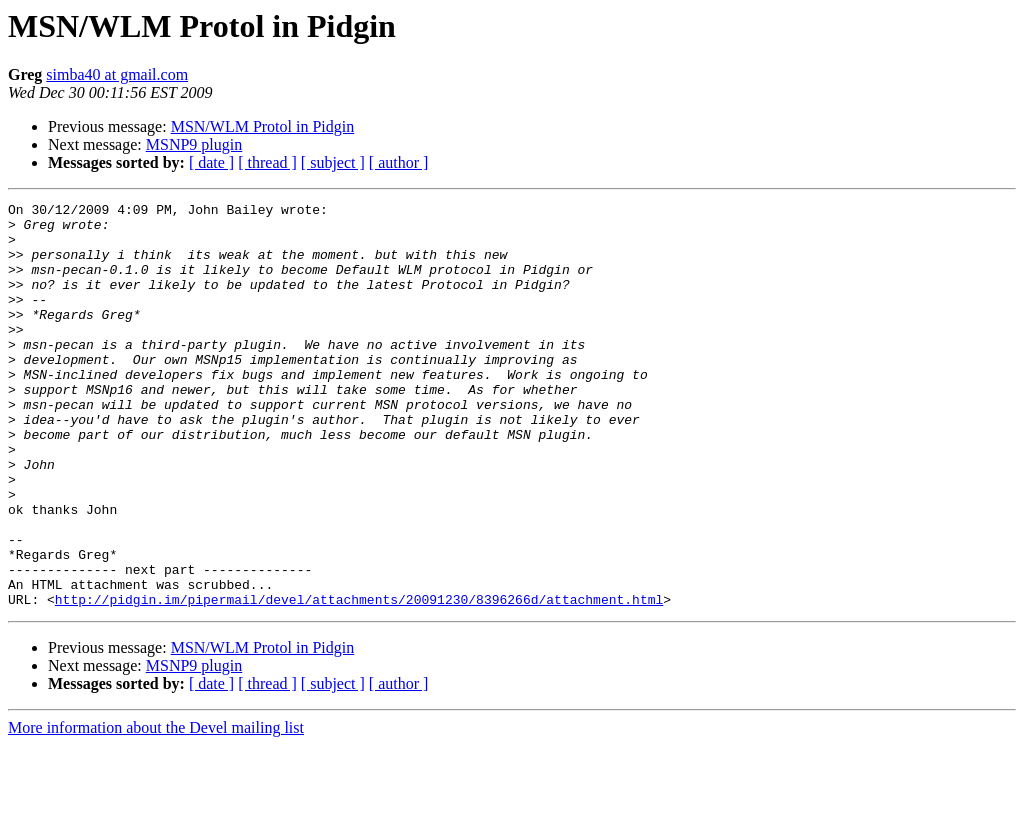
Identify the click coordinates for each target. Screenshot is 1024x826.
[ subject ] (333, 162)
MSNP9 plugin (194, 144)
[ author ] (399, 162)
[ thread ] (267, 162)
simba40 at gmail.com (117, 74)
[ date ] (211, 162)
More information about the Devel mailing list (156, 808)
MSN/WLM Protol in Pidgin (263, 126)
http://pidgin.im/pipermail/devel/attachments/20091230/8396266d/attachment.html (359, 680)
